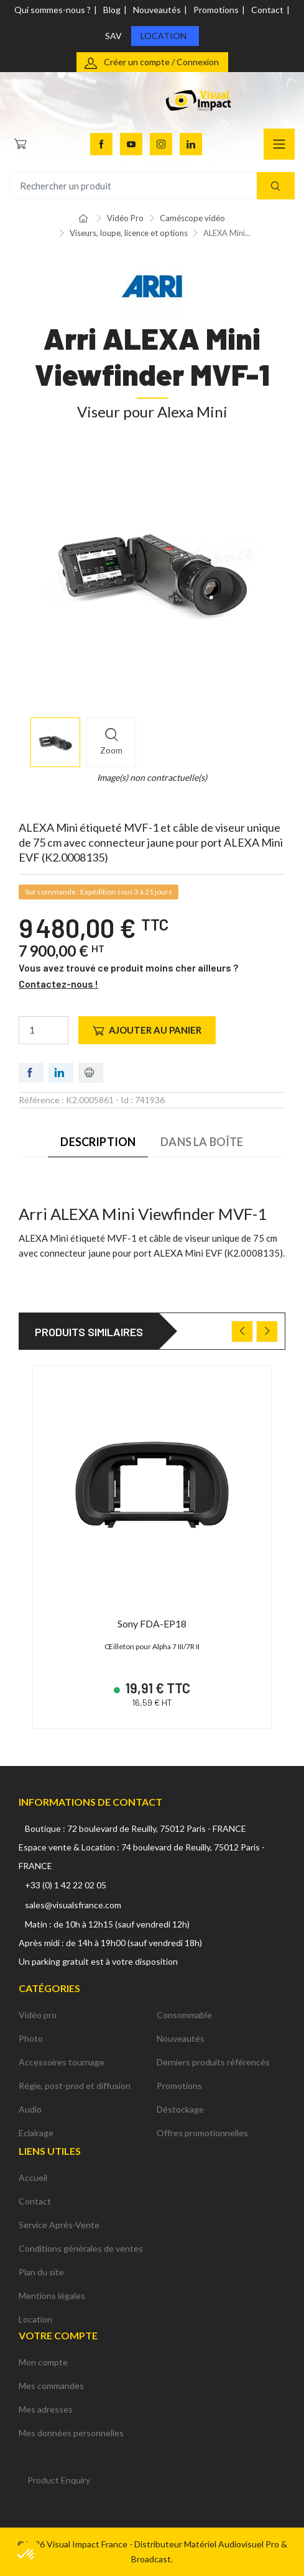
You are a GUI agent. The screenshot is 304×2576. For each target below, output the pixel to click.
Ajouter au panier (147, 1030)
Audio (30, 2109)
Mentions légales (52, 2295)
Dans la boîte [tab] (201, 1142)
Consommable (184, 2014)
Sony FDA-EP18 (152, 1623)
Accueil (33, 2177)
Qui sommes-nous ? (52, 9)
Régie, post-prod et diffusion (75, 2085)
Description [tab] (98, 1142)
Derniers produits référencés (213, 2062)
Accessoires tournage (61, 2062)
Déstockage (180, 2109)
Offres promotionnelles (202, 2133)
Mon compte (43, 2362)
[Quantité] (43, 1030)
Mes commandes (51, 2385)
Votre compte (58, 2335)
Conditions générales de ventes (81, 2248)
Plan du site (41, 2272)
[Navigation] (279, 144)
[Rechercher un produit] (152, 186)
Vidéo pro (38, 2014)
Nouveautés (157, 9)
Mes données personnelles (71, 2433)
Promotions (216, 9)
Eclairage (36, 2133)
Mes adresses (46, 2409)
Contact (267, 9)
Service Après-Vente (59, 2224)
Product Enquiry (58, 2480)
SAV (113, 35)
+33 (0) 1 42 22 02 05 (65, 1885)
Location (163, 35)
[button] (26, 2555)
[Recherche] (276, 186)
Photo (31, 2038)
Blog (112, 9)
